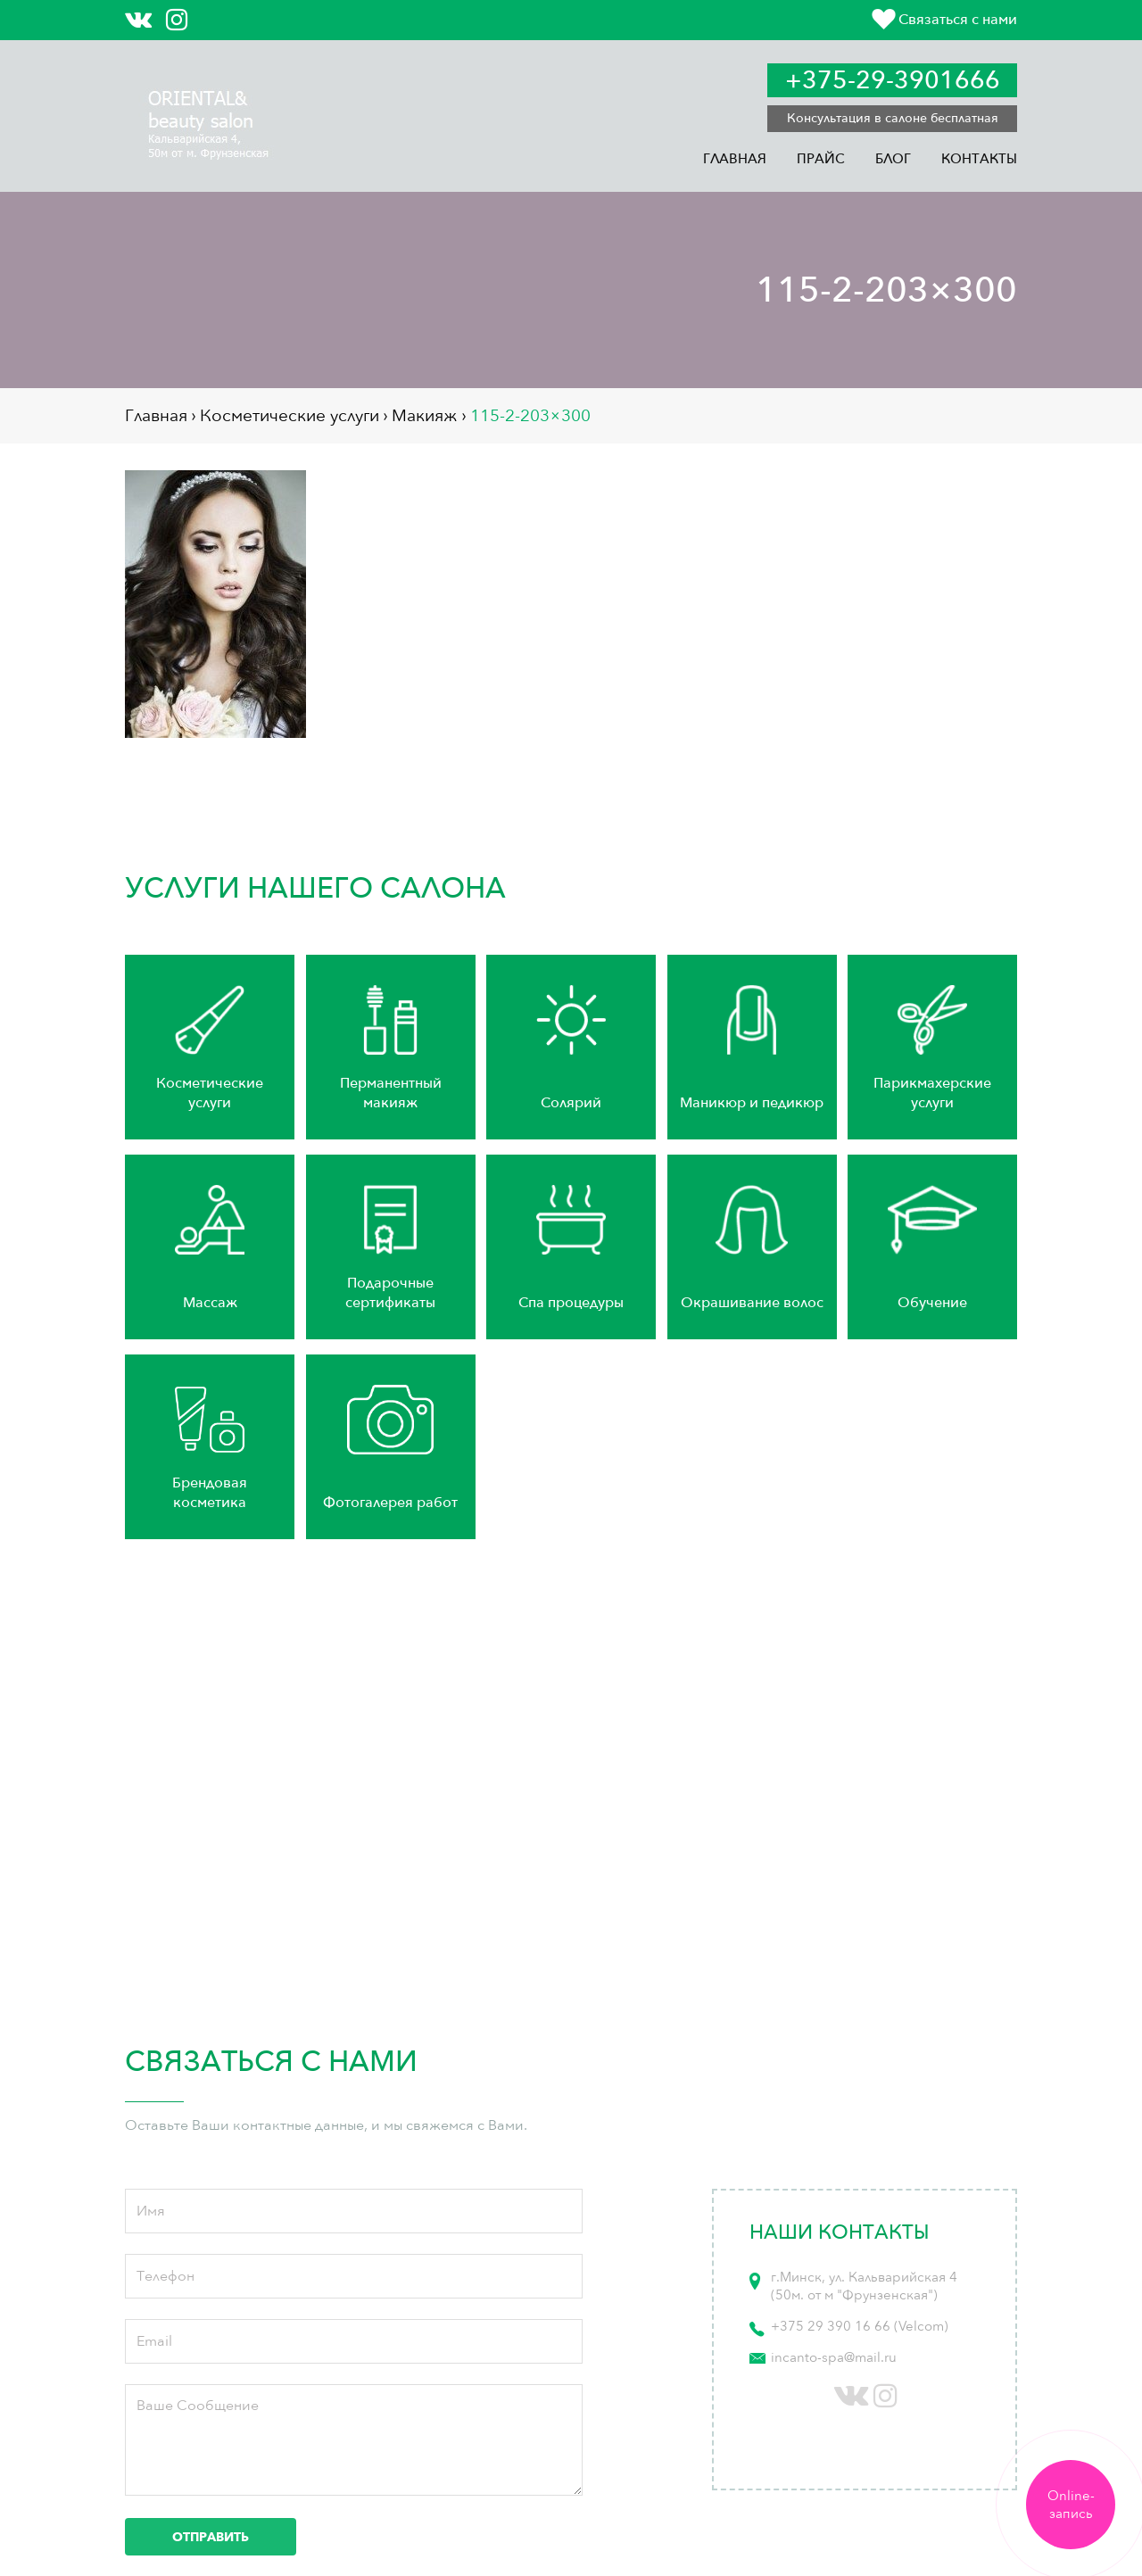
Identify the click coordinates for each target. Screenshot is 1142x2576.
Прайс (821, 159)
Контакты (979, 159)
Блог (893, 159)
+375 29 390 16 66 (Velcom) (859, 2326)
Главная (734, 159)
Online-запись (1071, 2504)
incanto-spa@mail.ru (834, 2357)
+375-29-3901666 (892, 80)
